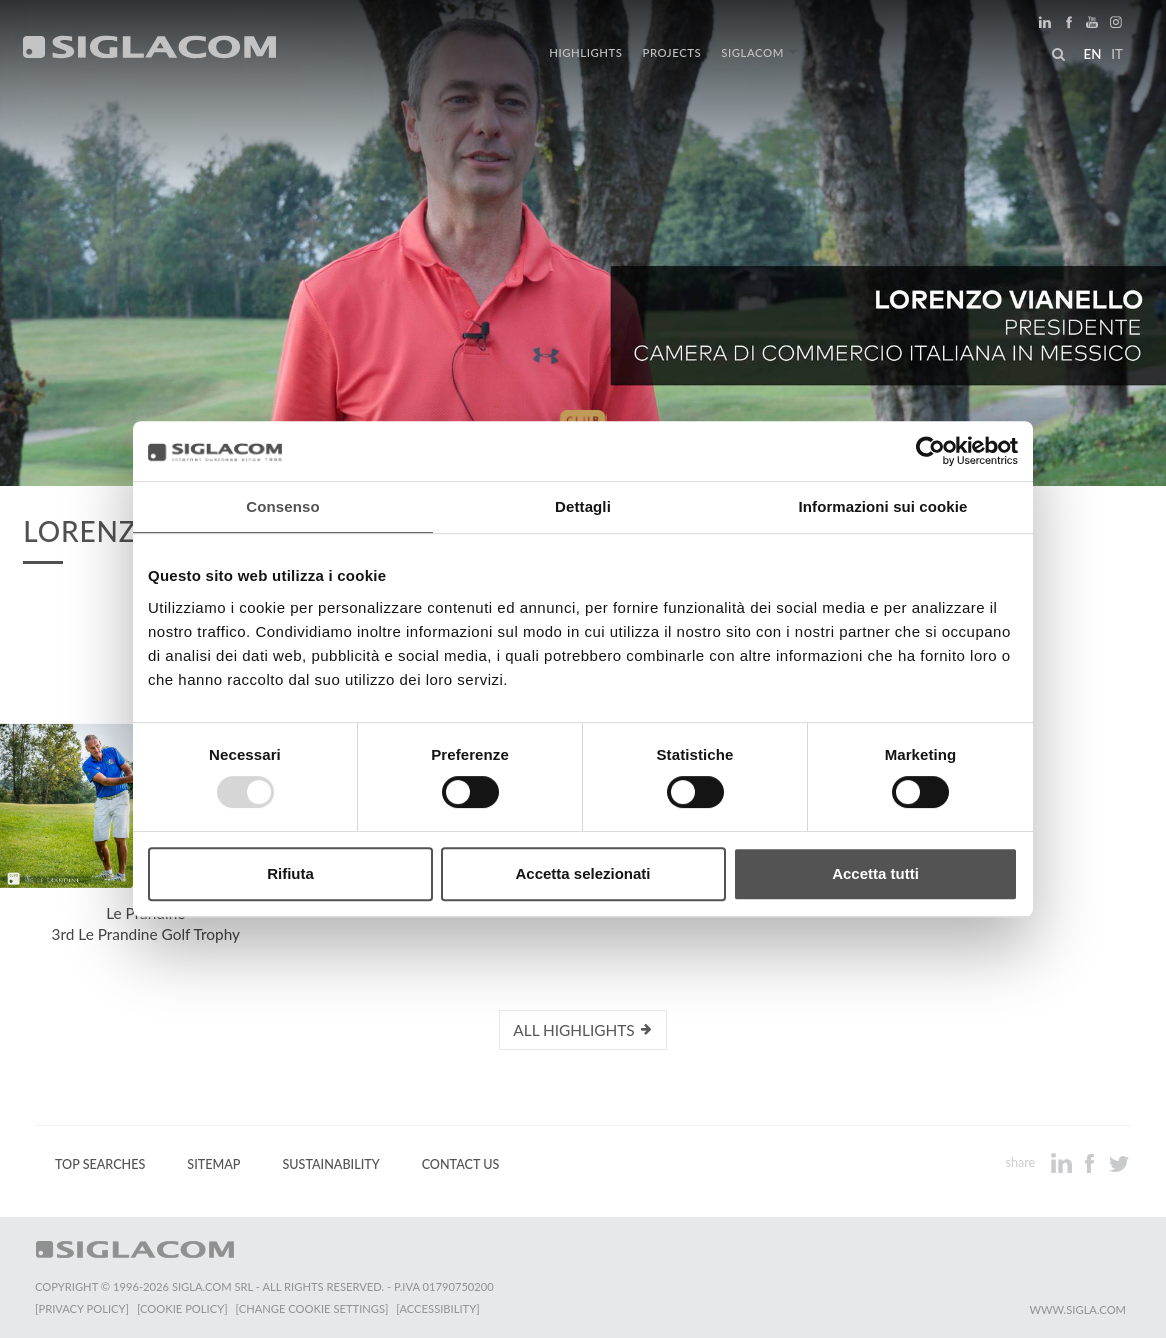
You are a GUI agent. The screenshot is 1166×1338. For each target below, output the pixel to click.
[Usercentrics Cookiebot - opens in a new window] (930, 451)
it (1117, 54)
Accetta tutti (875, 873)
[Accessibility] (437, 1308)
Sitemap (213, 1164)
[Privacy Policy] (82, 1308)
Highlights (585, 52)
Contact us (461, 1164)
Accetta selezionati (582, 873)
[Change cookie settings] (312, 1308)
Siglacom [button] (759, 52)
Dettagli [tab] (583, 506)
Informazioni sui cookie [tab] (883, 506)
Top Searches (100, 1164)
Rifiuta (290, 873)
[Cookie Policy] (182, 1308)
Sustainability (330, 1164)
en (1092, 54)
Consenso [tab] (282, 506)
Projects (672, 52)
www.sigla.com (1077, 1309)
